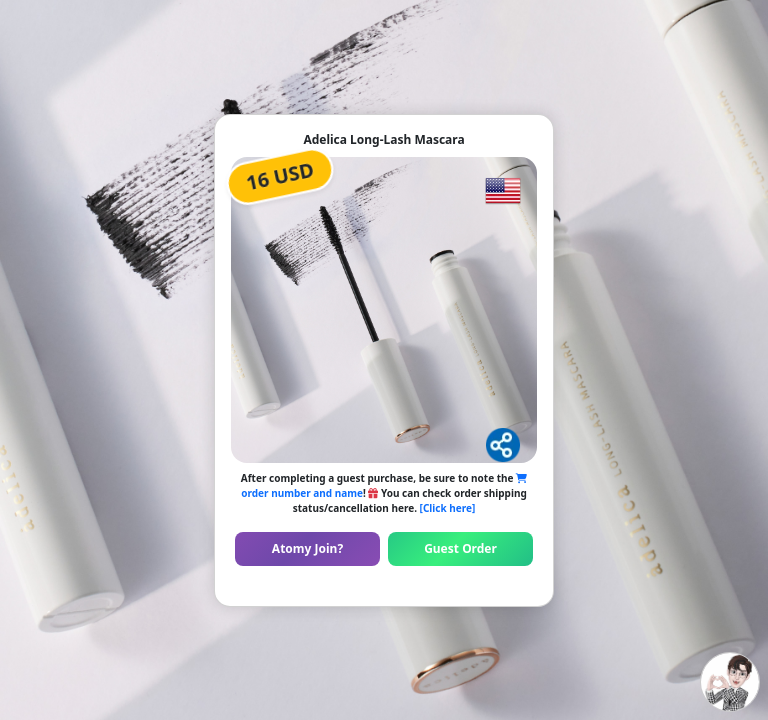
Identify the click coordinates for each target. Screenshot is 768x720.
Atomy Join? (307, 548)
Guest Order (460, 548)
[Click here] (448, 508)
